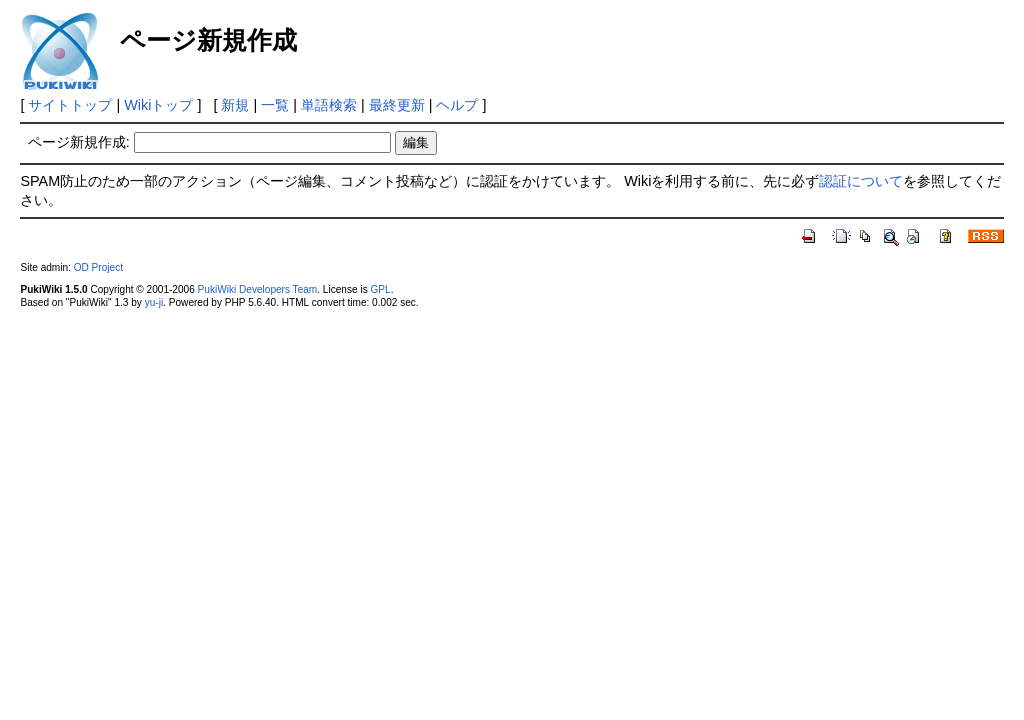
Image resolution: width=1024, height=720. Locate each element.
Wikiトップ (158, 105)
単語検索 (329, 105)
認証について (861, 181)
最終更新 (397, 105)
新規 (235, 105)
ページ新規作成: (79, 142)
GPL (380, 289)
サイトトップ (70, 105)
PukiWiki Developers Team (258, 289)
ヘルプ (457, 105)
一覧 (275, 105)
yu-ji (154, 302)
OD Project (98, 267)
